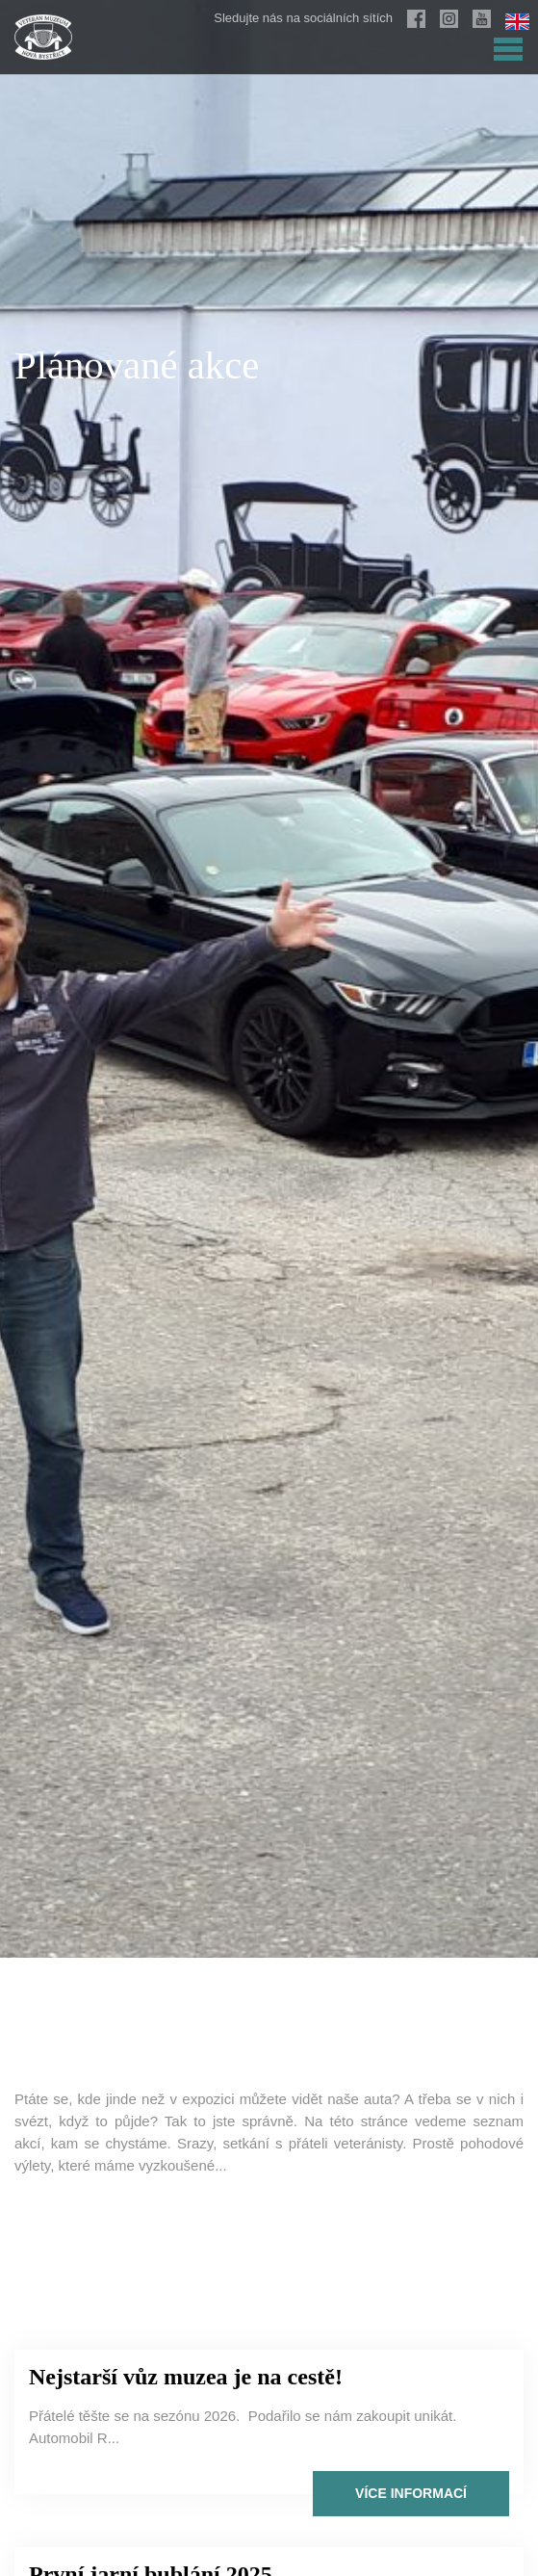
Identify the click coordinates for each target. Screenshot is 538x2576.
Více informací (411, 2493)
